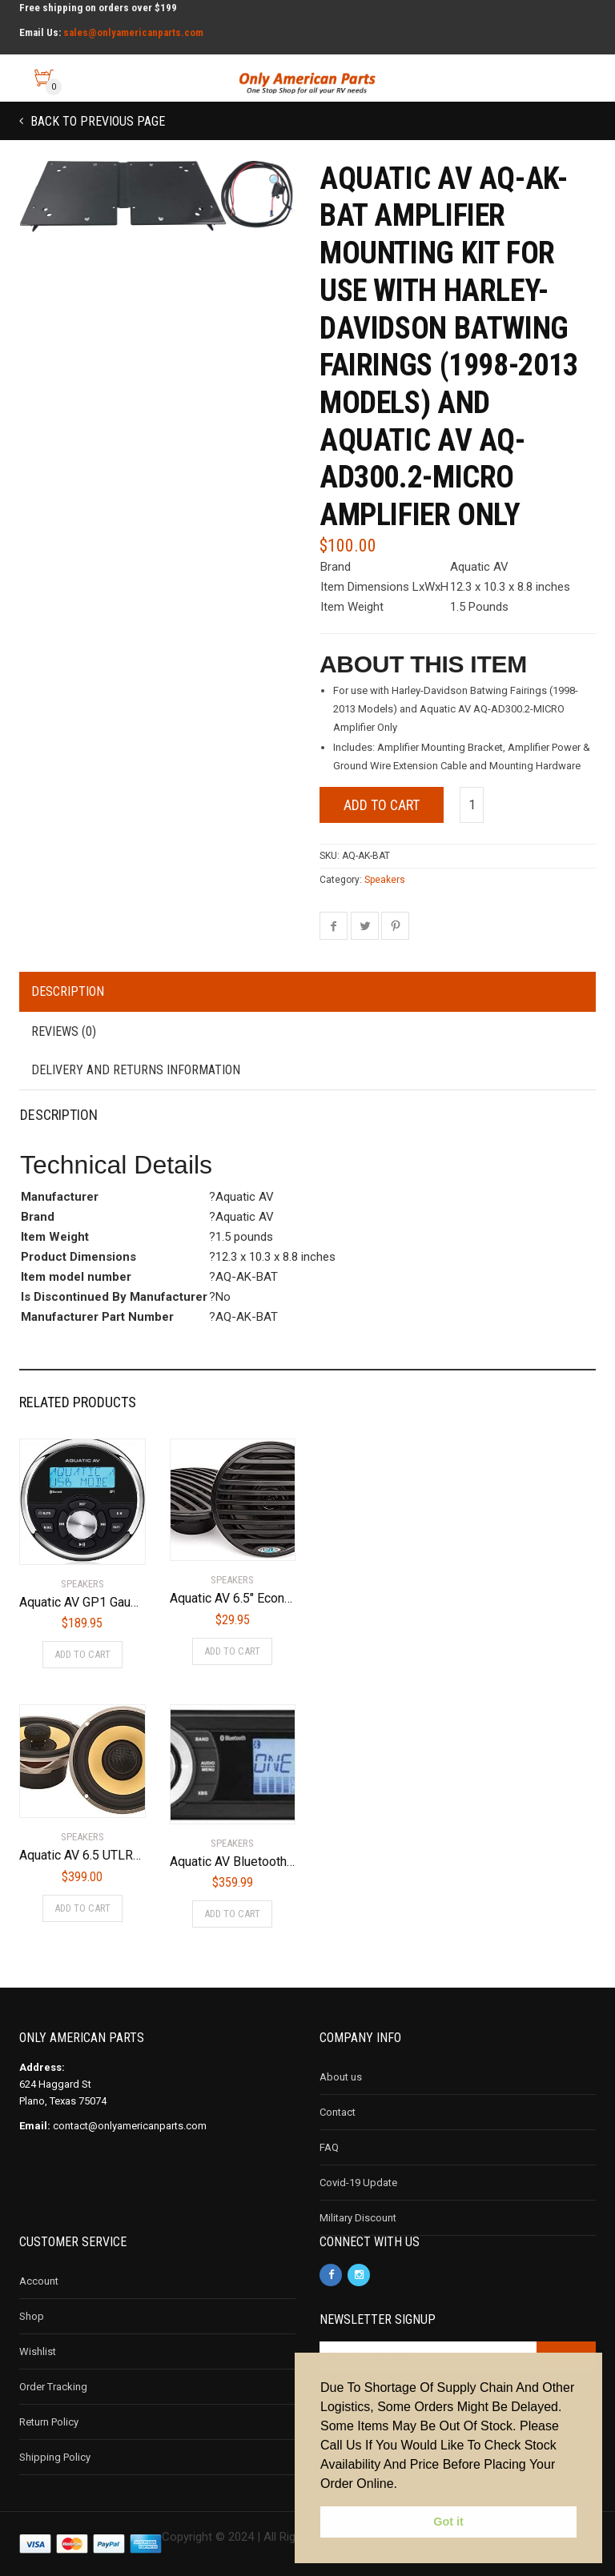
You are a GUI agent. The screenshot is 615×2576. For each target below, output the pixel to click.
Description (67, 991)
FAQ (329, 2147)
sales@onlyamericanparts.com (133, 32)
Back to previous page (96, 121)
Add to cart (382, 804)
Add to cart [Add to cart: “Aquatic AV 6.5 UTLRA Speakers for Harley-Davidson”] (82, 1908)
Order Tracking (53, 2387)
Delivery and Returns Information (135, 1069)
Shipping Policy (54, 2457)
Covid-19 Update (358, 2183)
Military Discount (358, 2218)
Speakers (384, 879)
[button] (275, 181)
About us (341, 2077)
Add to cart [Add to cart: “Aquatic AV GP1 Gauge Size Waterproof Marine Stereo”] (82, 1654)
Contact (338, 2112)
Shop (31, 2316)
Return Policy (48, 2422)
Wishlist (37, 2351)
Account (38, 2281)
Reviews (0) (63, 1031)
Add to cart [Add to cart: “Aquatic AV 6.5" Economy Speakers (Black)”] (232, 1651)
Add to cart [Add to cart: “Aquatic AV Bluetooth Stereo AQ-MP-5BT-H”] (232, 1914)
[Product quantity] (472, 805)
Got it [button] (448, 2521)
